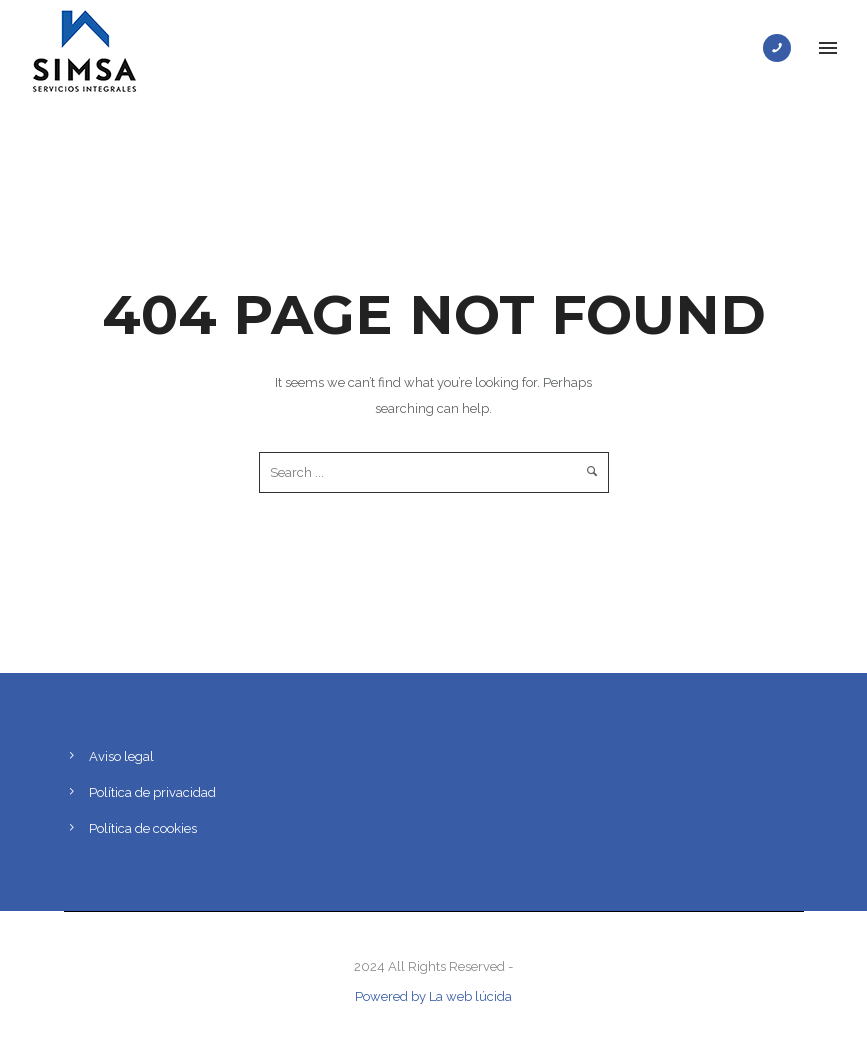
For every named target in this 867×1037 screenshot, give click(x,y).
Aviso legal (121, 756)
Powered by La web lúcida (433, 996)
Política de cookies (143, 828)
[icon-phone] (782, 48)
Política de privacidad (152, 792)
